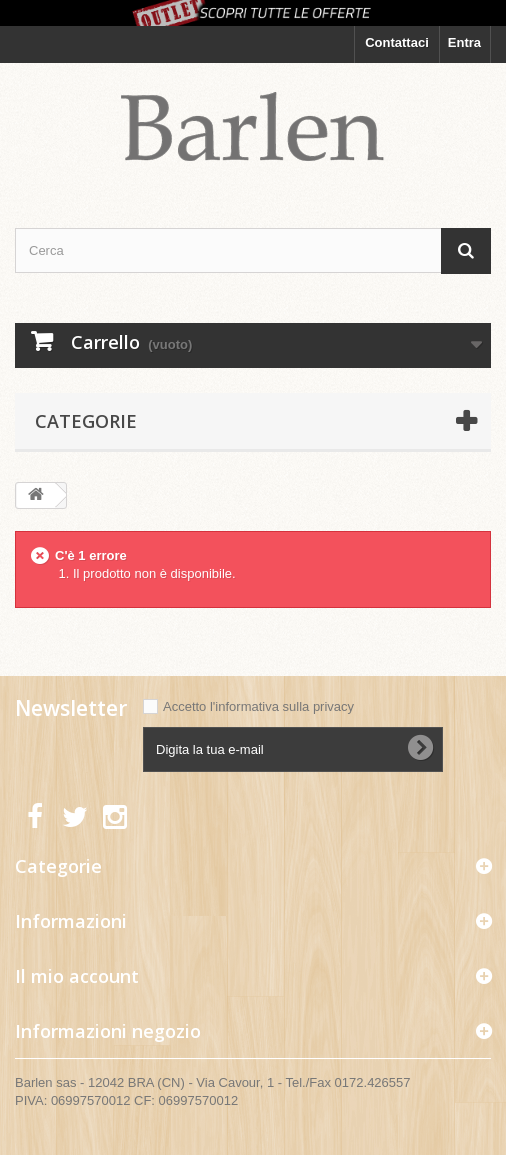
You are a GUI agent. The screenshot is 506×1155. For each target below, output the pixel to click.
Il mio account (77, 976)
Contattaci (397, 42)
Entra (464, 42)
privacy (333, 706)
